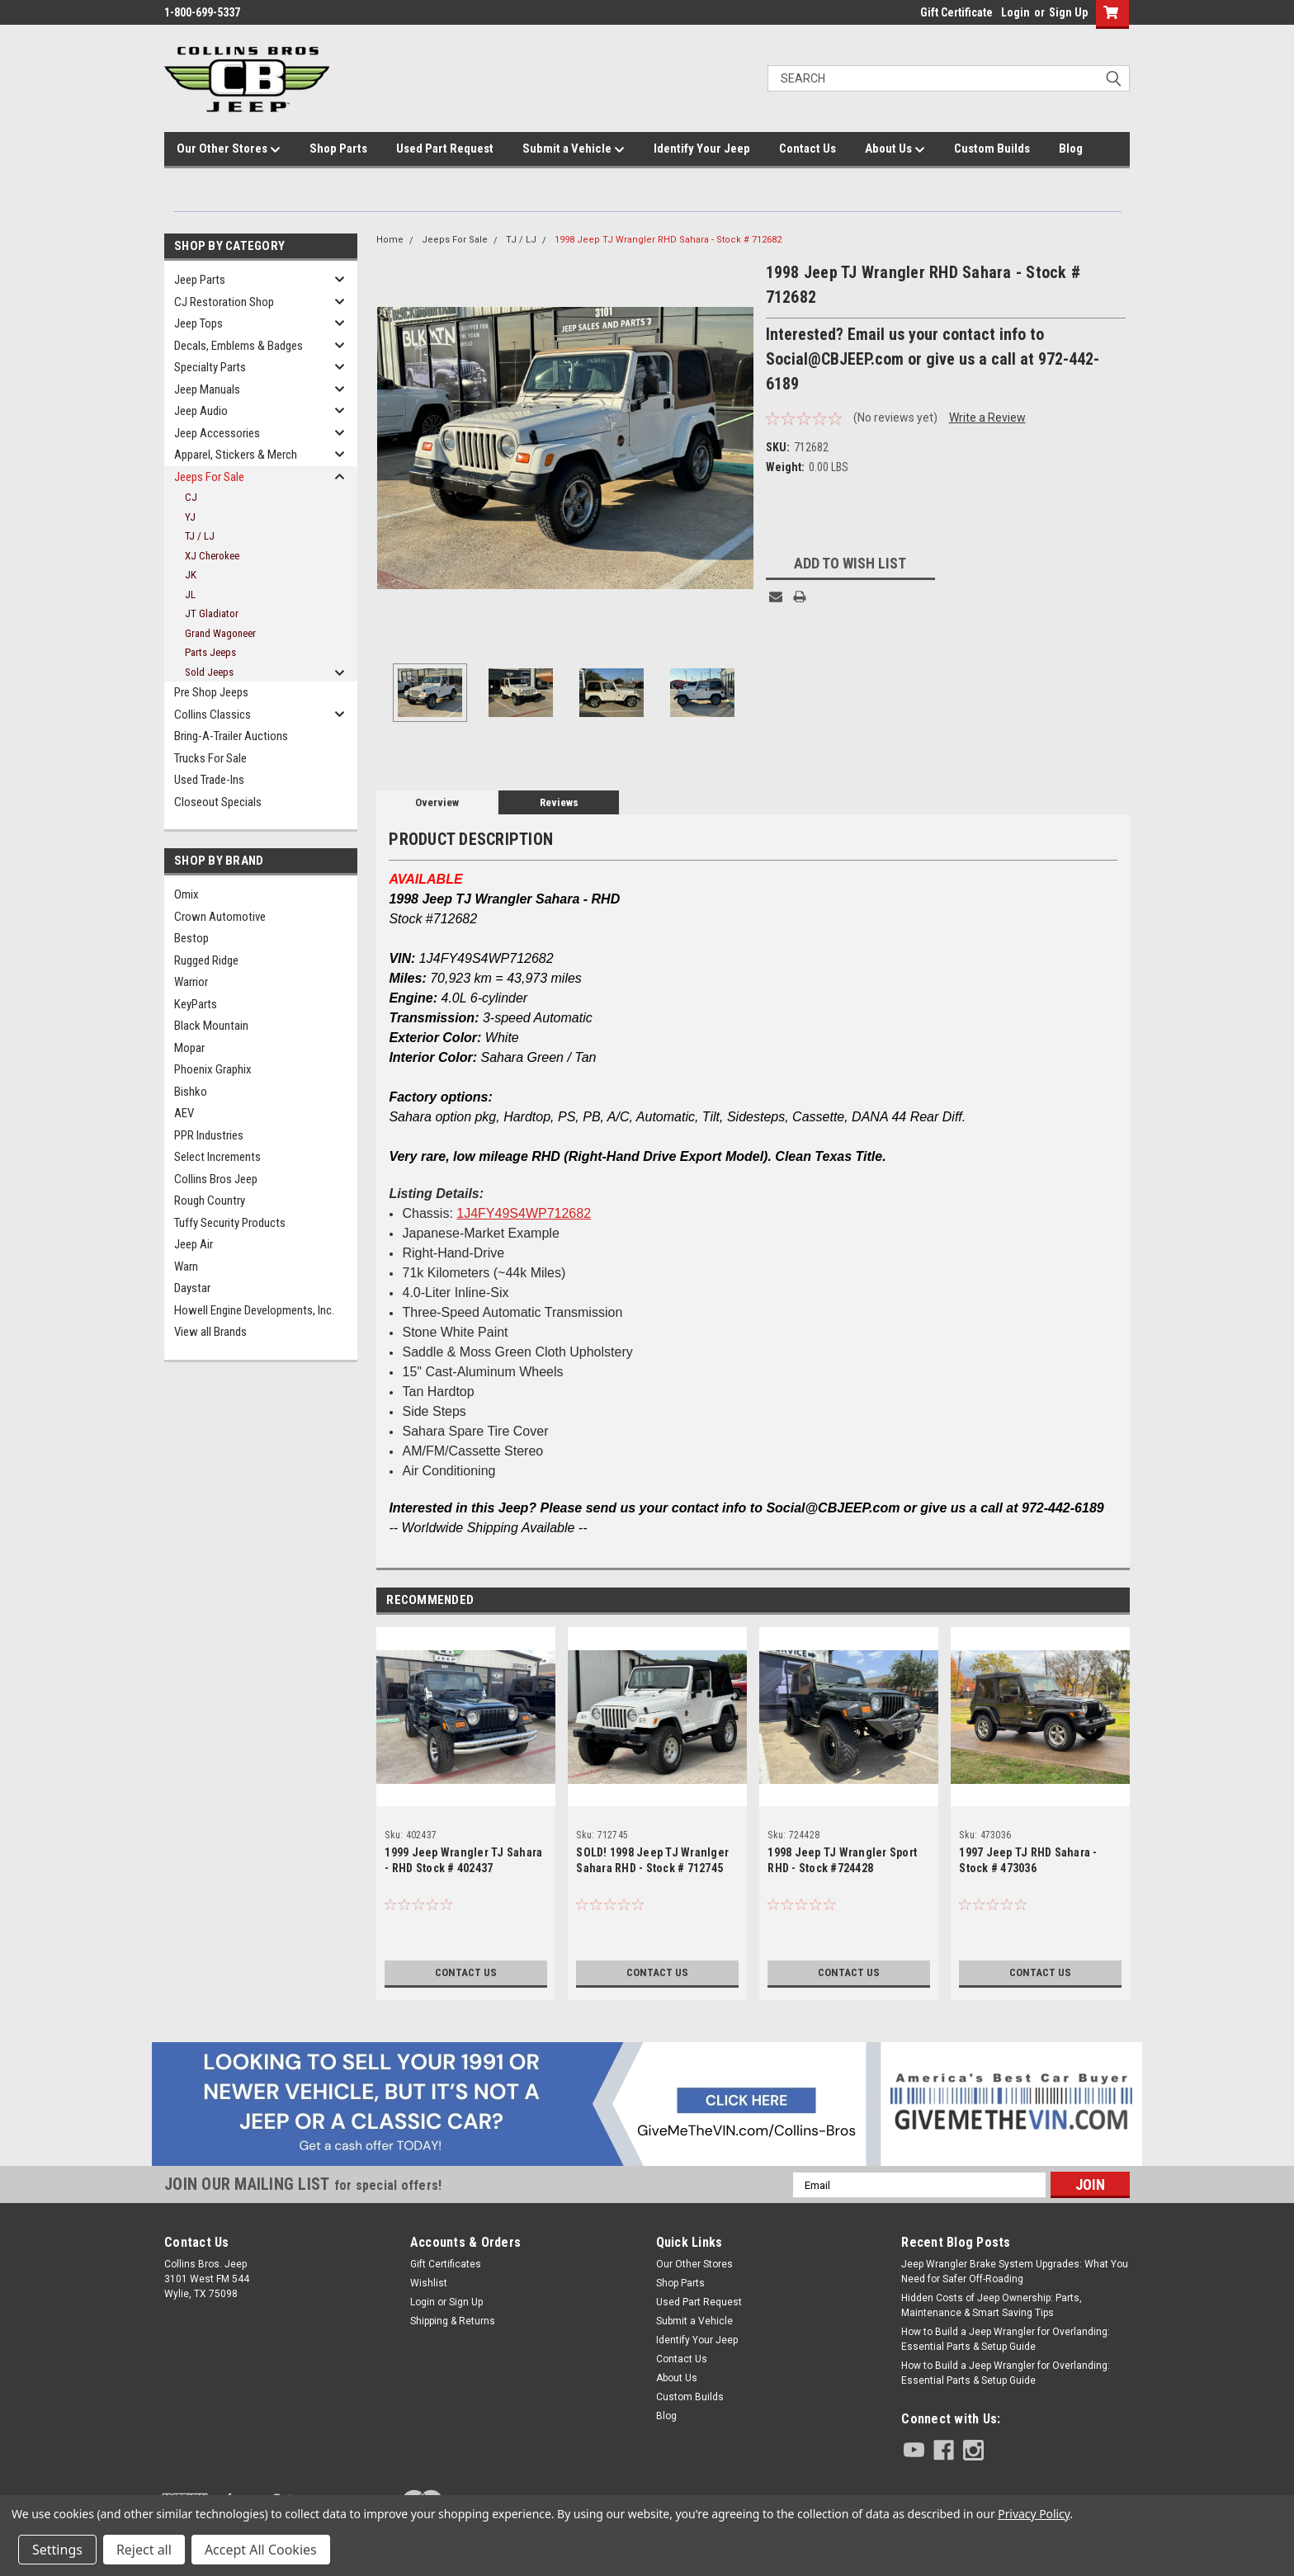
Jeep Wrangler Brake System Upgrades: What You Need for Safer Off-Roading (1014, 2271)
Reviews (559, 802)
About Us (895, 149)
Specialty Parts (210, 367)
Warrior (191, 981)
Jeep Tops (198, 323)
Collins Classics (212, 714)
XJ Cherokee (212, 556)
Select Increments (217, 1156)
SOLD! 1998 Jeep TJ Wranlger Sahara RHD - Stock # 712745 (652, 1860)
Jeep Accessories (217, 433)
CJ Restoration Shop (224, 302)
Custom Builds (992, 148)
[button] (647, 2104)
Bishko (190, 1091)
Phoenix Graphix (213, 1069)
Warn (186, 1266)
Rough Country (209, 1200)
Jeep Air (193, 1244)
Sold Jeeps (209, 672)
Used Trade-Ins (209, 779)
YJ (190, 517)
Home (390, 239)
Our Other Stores (229, 149)
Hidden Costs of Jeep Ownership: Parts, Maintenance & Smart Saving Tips (991, 2305)
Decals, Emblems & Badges (238, 345)
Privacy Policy (1034, 2514)
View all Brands (210, 1331)
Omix (186, 894)
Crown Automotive (220, 916)
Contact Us (807, 148)
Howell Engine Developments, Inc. (254, 1310)
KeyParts (195, 1004)
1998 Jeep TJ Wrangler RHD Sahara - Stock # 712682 (668, 239)
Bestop (191, 938)
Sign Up (1068, 12)
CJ (191, 497)
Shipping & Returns (452, 2321)
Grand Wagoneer (220, 633)
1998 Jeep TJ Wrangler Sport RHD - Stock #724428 (842, 1860)
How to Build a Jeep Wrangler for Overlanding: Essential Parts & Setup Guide (1005, 2339)
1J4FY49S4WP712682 (523, 1213)
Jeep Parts (199, 279)
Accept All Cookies (261, 2550)
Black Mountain (211, 1025)
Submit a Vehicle (573, 149)
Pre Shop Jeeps (211, 692)
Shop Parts (338, 148)
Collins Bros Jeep (215, 1179)
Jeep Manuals (207, 389)
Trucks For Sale (210, 758)
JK (190, 575)
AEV (184, 1113)
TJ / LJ (200, 536)
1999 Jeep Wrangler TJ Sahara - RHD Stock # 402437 (463, 1860)
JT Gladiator (211, 613)
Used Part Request (445, 148)
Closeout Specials (218, 802)
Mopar (189, 1047)
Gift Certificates (445, 2264)
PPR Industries (208, 1135)
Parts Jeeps (210, 652)
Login (1015, 12)
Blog (1071, 148)
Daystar (192, 1288)
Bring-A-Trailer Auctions (231, 736)
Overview (437, 802)
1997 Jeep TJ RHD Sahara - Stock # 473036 (1028, 1860)
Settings (57, 2550)
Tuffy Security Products (230, 1222)
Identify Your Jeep (702, 148)
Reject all (144, 2550)
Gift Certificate (956, 12)
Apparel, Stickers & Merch (235, 454)
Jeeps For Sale (209, 476)
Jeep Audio (201, 410)
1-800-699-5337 (202, 12)
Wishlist (428, 2283)
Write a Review (987, 417)
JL (190, 594)
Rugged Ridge (206, 960)
